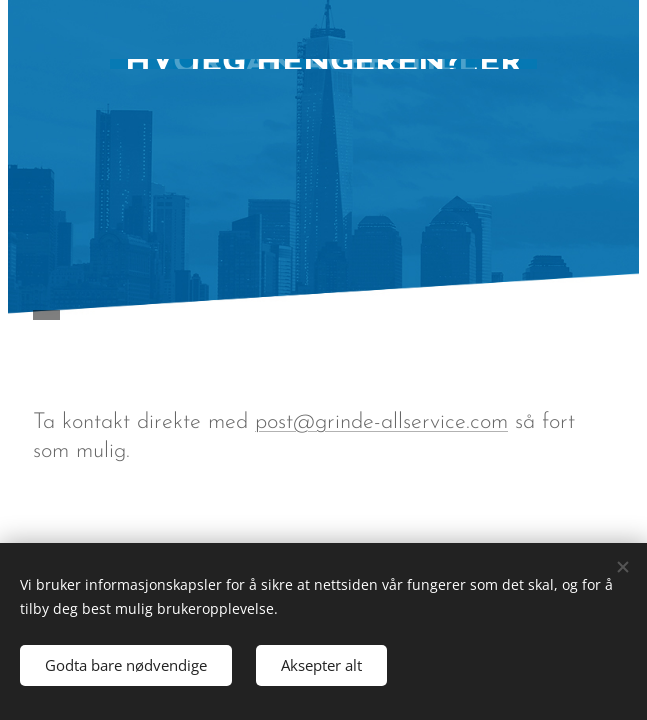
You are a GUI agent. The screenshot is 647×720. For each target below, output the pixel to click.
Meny (594, 316)
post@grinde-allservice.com (381, 422)
